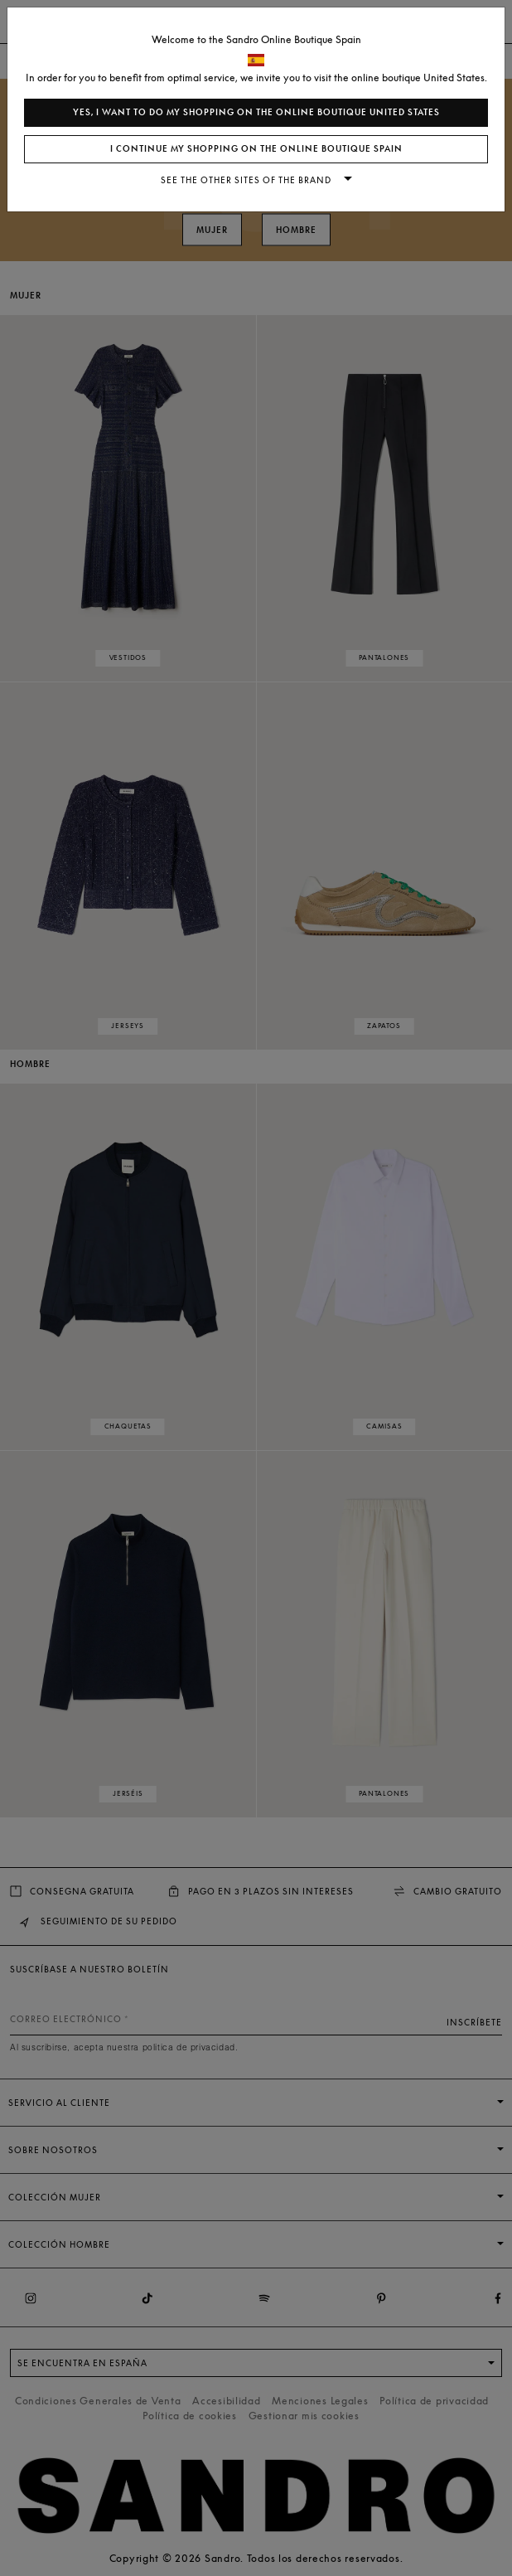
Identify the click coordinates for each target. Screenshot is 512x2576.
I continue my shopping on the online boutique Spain (256, 148)
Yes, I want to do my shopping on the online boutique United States (256, 112)
